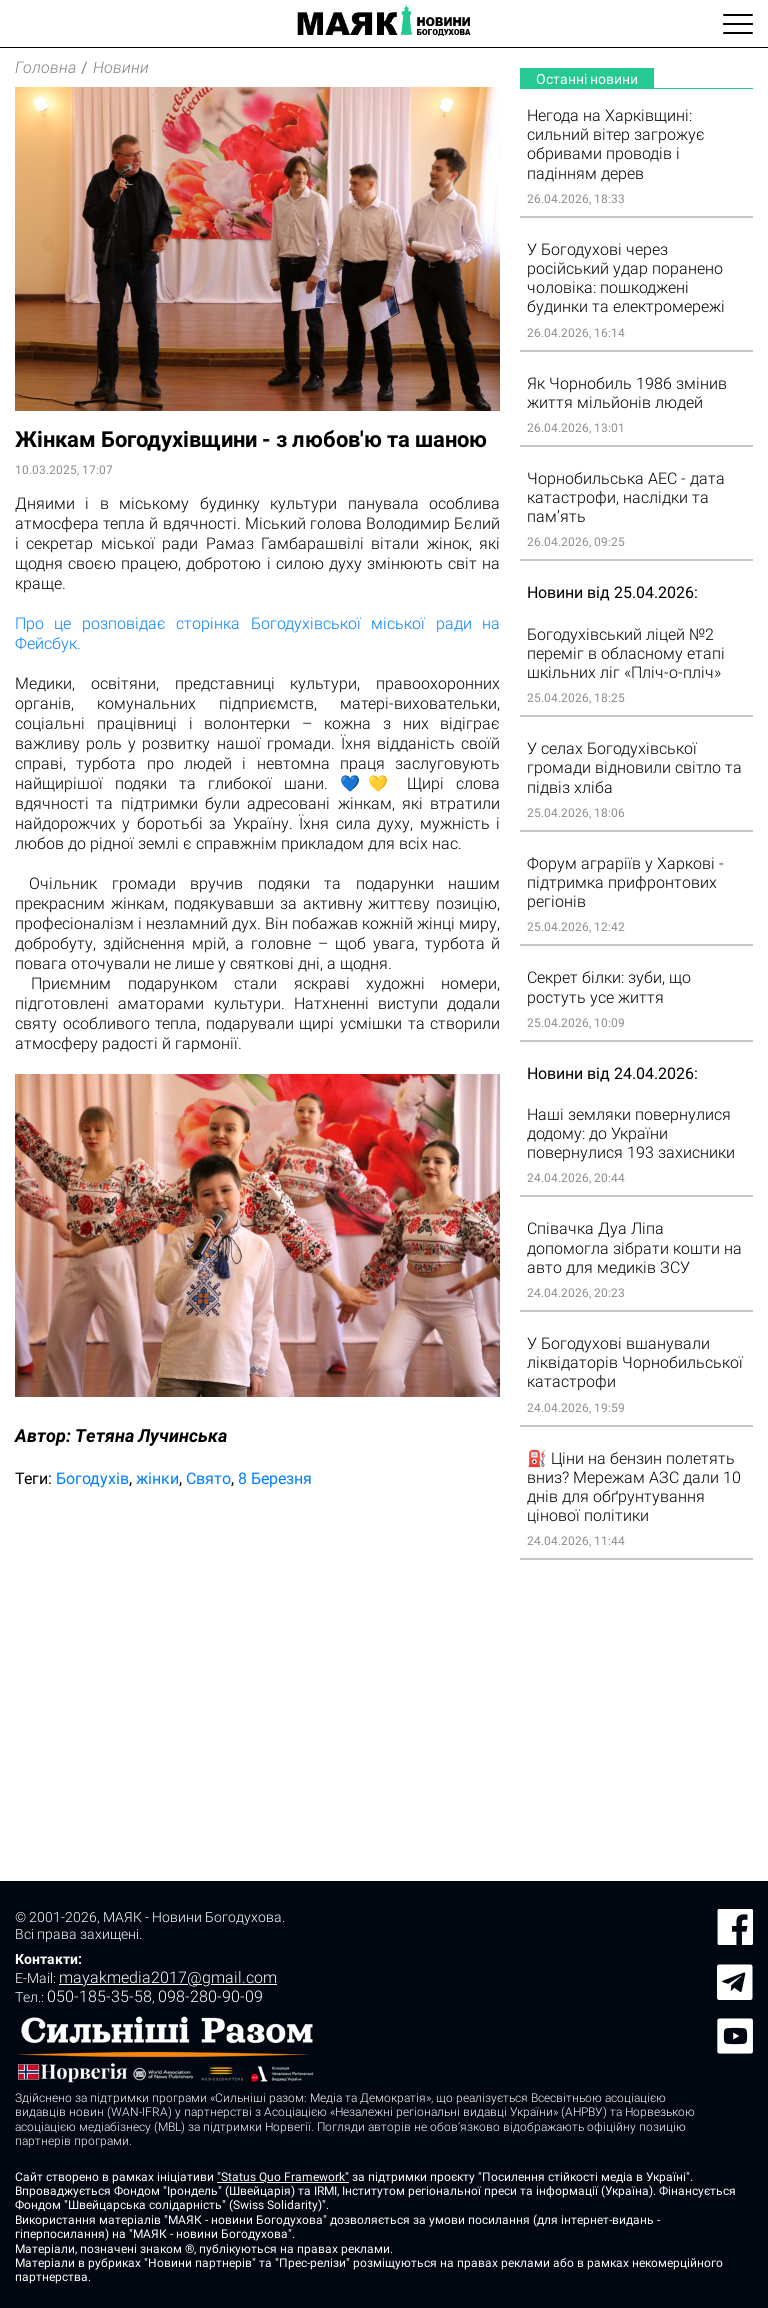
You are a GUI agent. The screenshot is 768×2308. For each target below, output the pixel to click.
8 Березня (275, 1478)
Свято (208, 1478)
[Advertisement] (257, 1660)
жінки (157, 1478)
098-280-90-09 (210, 1996)
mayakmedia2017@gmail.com (168, 1977)
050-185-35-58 (99, 1996)
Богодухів (92, 1478)
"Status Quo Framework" (283, 2177)
